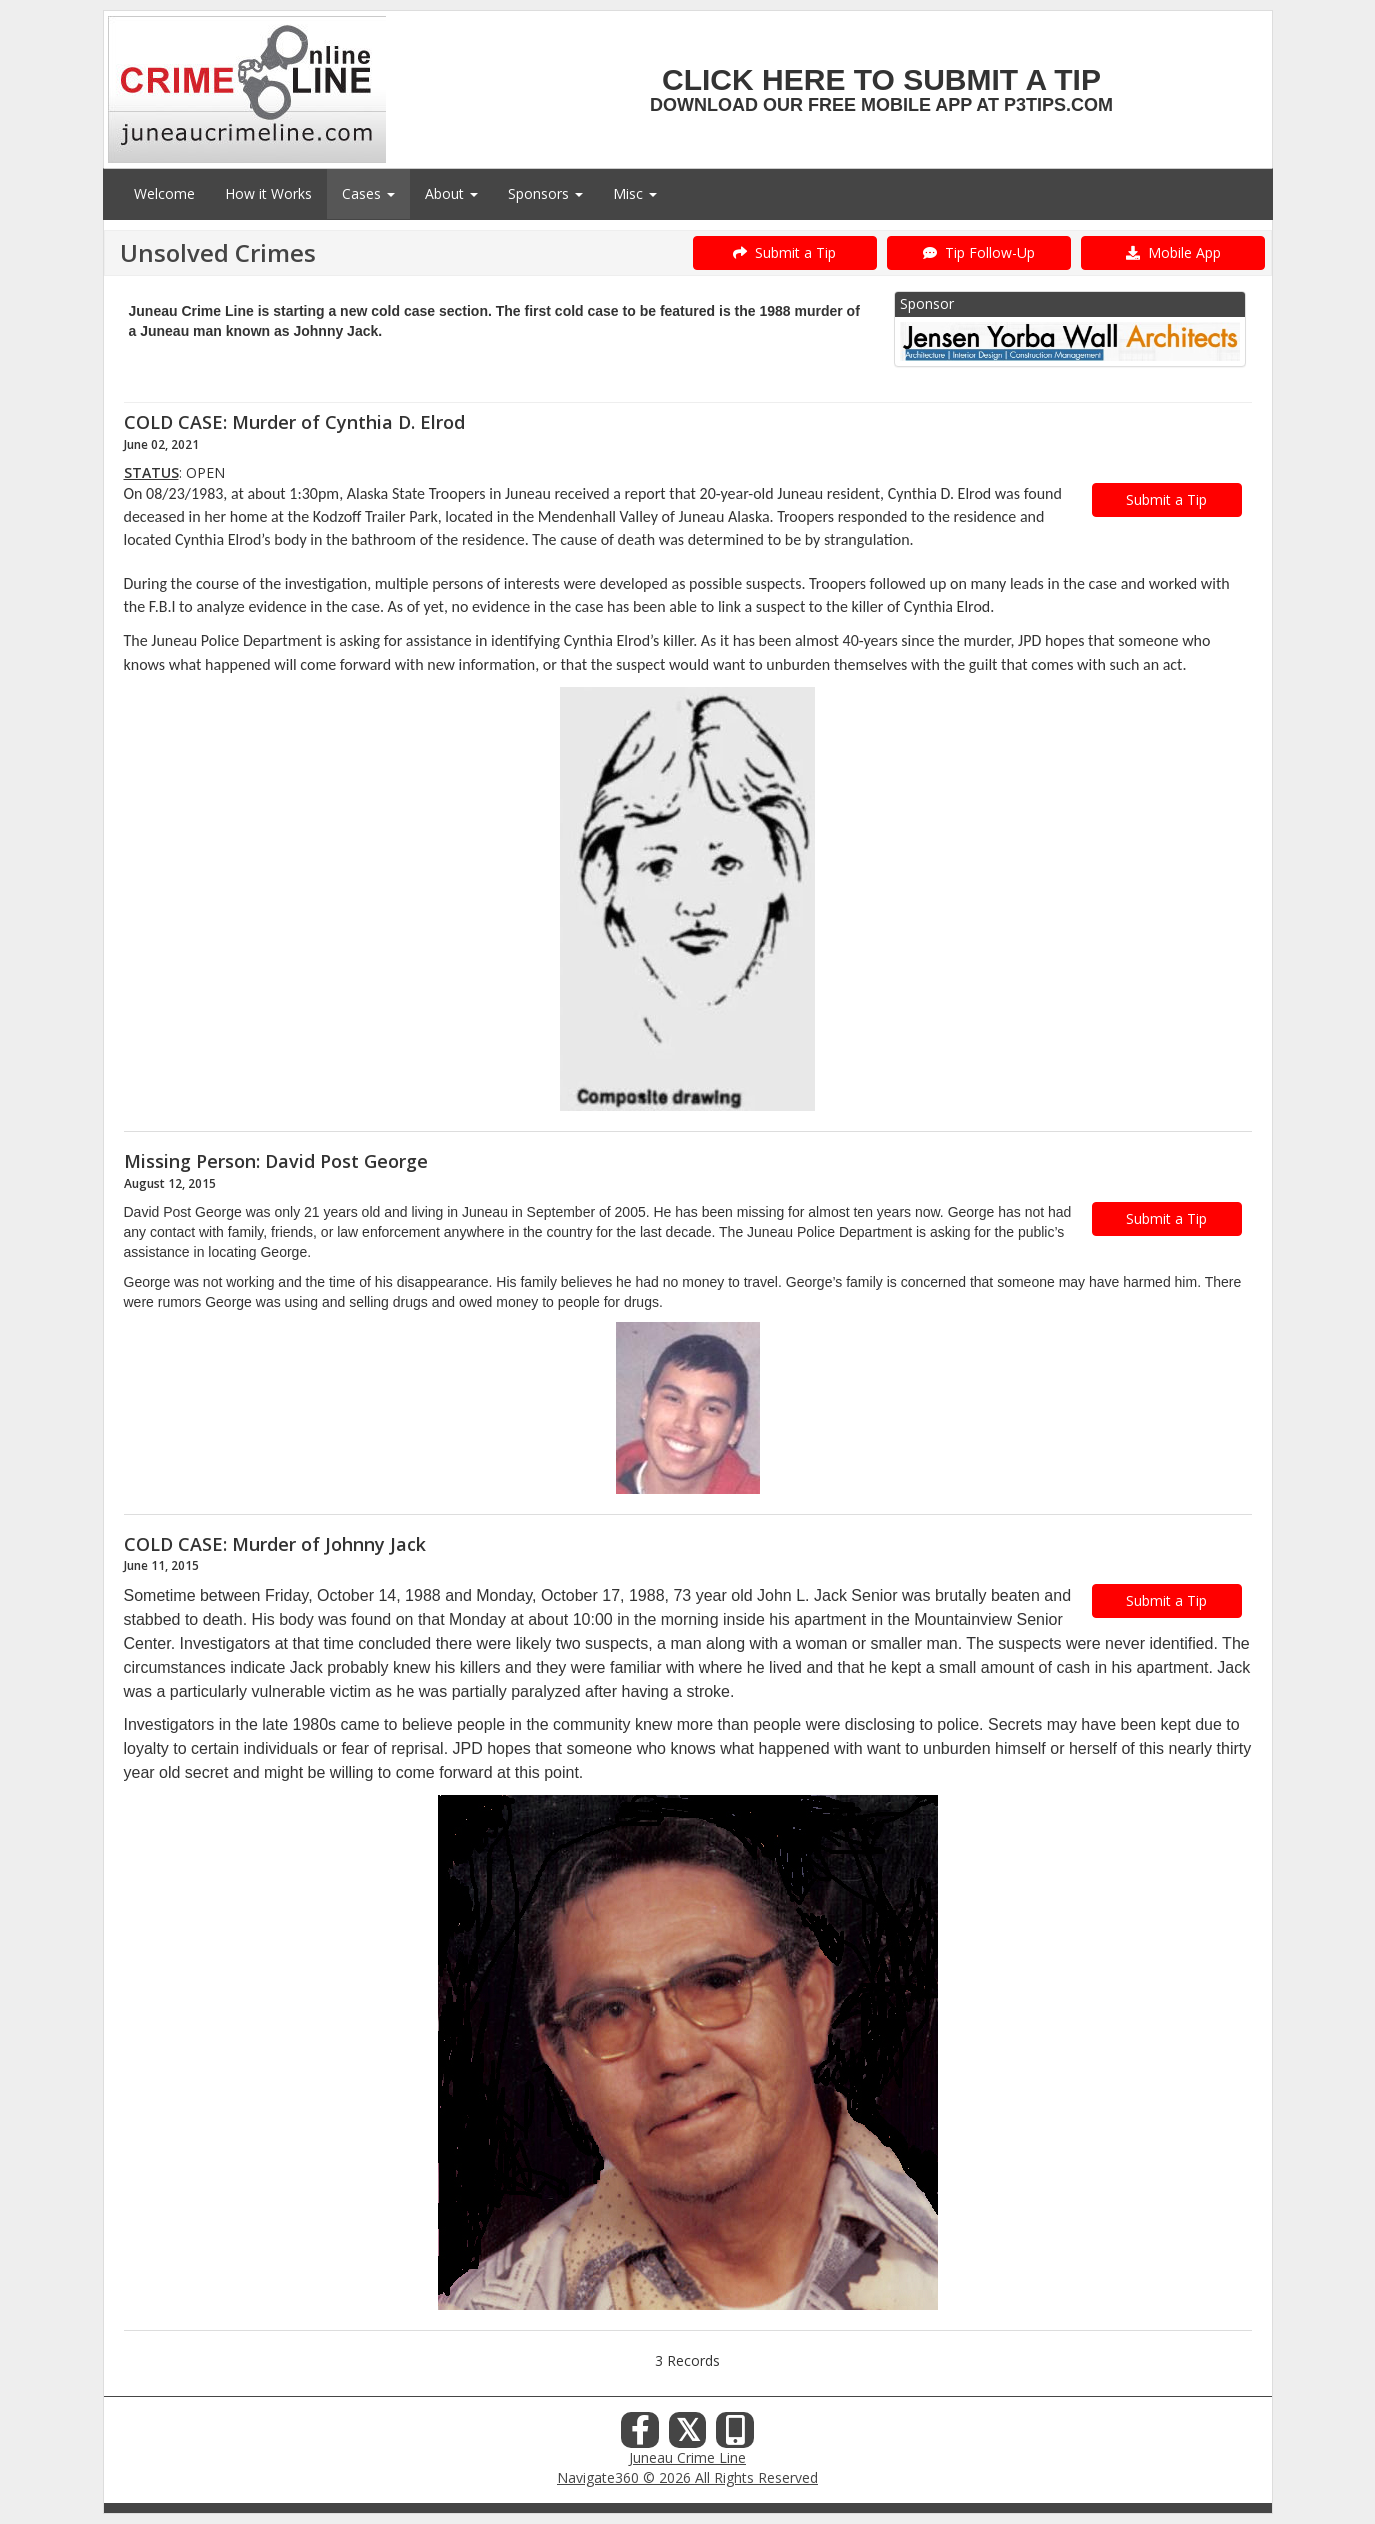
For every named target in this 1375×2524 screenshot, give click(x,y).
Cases (368, 193)
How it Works (268, 193)
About (451, 193)
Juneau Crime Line (687, 2457)
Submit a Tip (784, 252)
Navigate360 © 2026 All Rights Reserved (687, 2477)
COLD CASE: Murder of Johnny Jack (275, 1544)
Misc (635, 193)
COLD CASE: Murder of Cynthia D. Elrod (294, 422)
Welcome (164, 193)
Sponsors (545, 193)
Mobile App (1173, 252)
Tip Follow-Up (979, 252)
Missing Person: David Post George (276, 1161)
